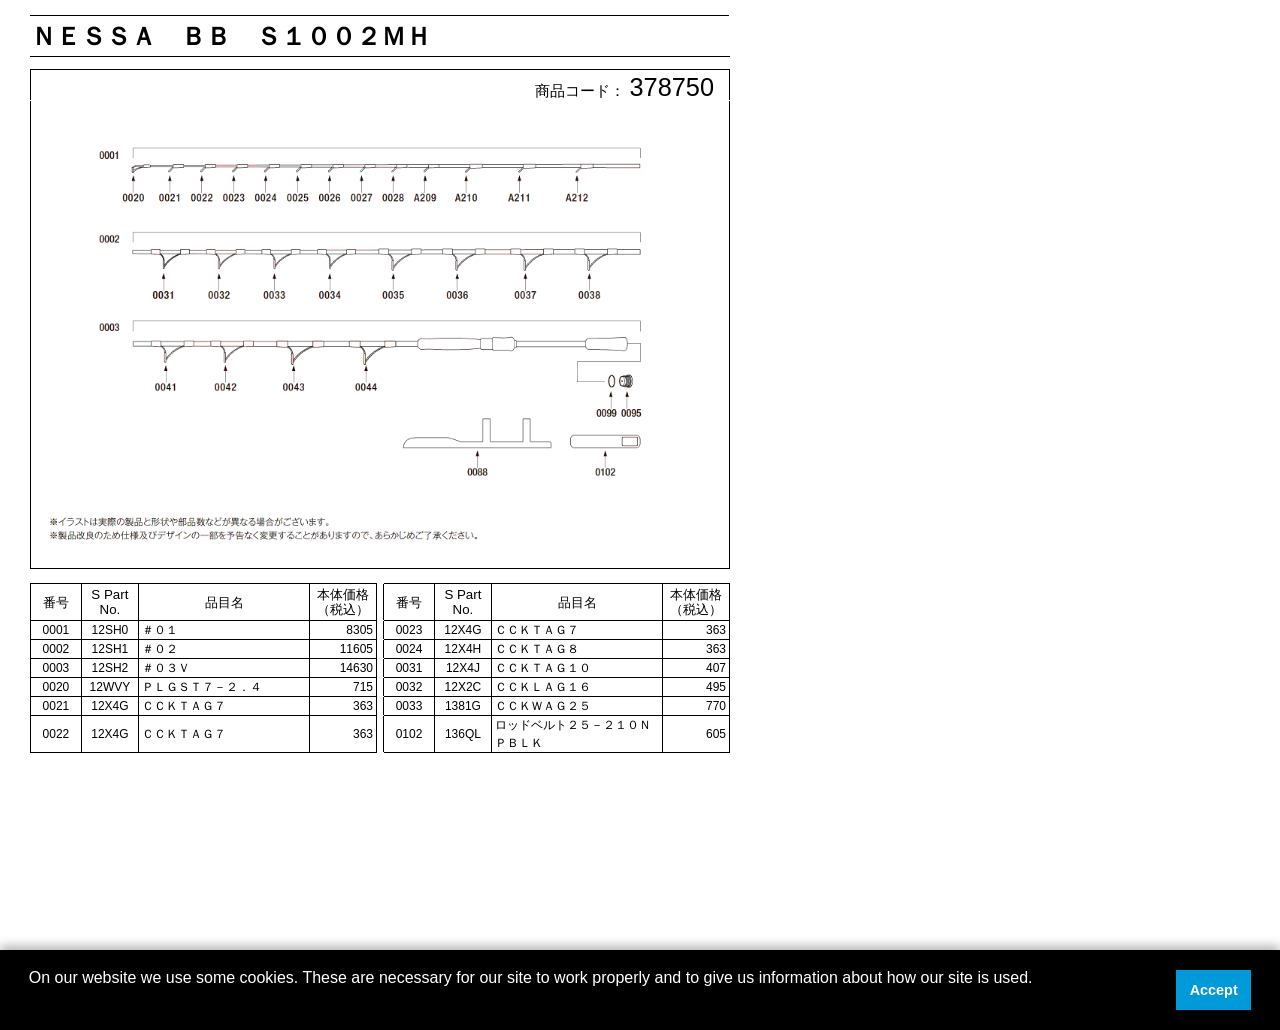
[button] (32, 1004)
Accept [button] (1214, 990)
